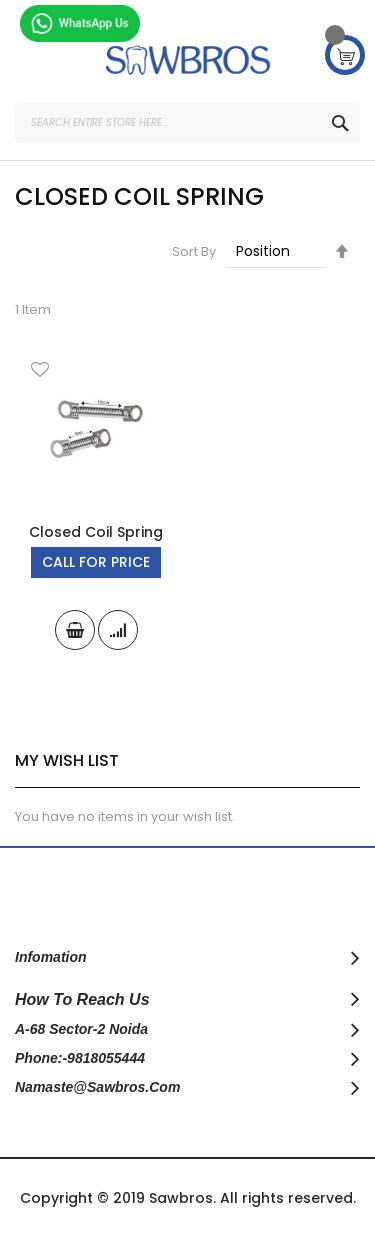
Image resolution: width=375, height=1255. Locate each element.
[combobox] (187, 123)
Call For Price (96, 562)
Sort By (194, 251)
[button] (40, 371)
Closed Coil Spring (96, 532)
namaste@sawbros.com (97, 1087)
